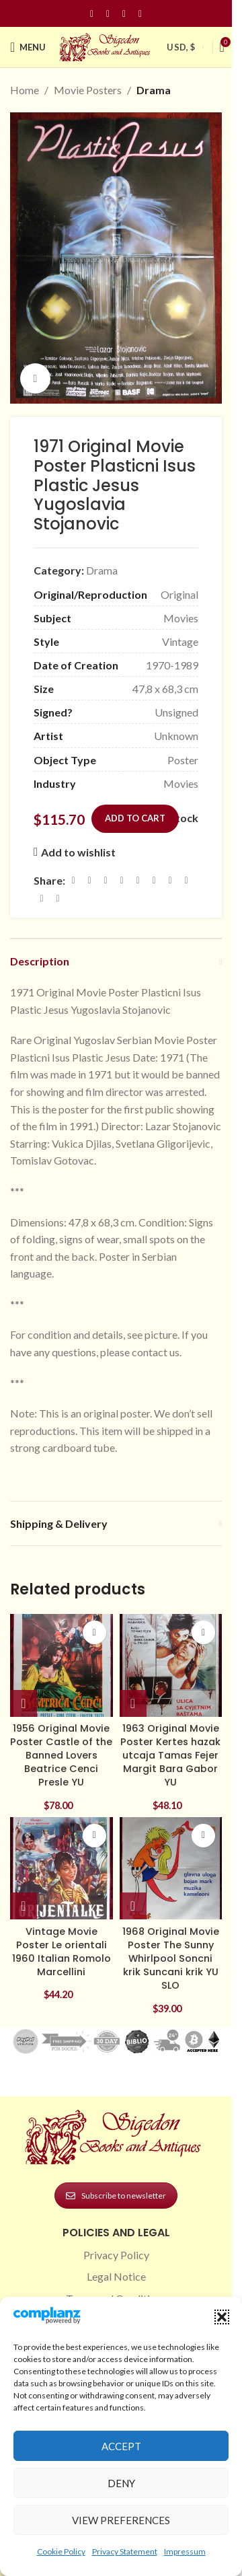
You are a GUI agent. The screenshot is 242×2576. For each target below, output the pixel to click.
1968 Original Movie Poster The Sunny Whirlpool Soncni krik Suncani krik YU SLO (170, 1959)
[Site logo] (106, 45)
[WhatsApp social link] (170, 880)
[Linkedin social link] (140, 14)
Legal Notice (116, 2276)
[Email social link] (105, 880)
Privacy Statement (124, 2551)
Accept (121, 2446)
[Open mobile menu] (27, 47)
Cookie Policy (61, 2551)
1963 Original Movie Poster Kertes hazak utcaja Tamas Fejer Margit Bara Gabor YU (170, 1756)
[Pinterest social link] (124, 14)
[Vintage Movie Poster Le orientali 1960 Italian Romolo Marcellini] (61, 1868)
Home (24, 89)
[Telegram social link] (42, 898)
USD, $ (181, 47)
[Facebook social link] (92, 14)
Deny (121, 2483)
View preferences (121, 2520)
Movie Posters (88, 89)
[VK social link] (186, 880)
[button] (222, 2317)
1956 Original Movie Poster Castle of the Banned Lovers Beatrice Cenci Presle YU (61, 1756)
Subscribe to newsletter (116, 2196)
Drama (153, 89)
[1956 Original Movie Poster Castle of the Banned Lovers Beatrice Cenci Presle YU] (61, 1665)
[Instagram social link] (108, 14)
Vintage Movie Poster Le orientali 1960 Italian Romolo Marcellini (61, 1952)
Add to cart (135, 818)
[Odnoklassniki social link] (154, 880)
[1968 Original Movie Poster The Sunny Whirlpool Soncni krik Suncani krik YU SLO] (171, 1868)
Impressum (185, 2551)
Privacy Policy (116, 2254)
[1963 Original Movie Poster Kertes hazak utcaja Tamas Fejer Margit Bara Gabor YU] (171, 1665)
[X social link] (89, 880)
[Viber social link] (58, 898)
